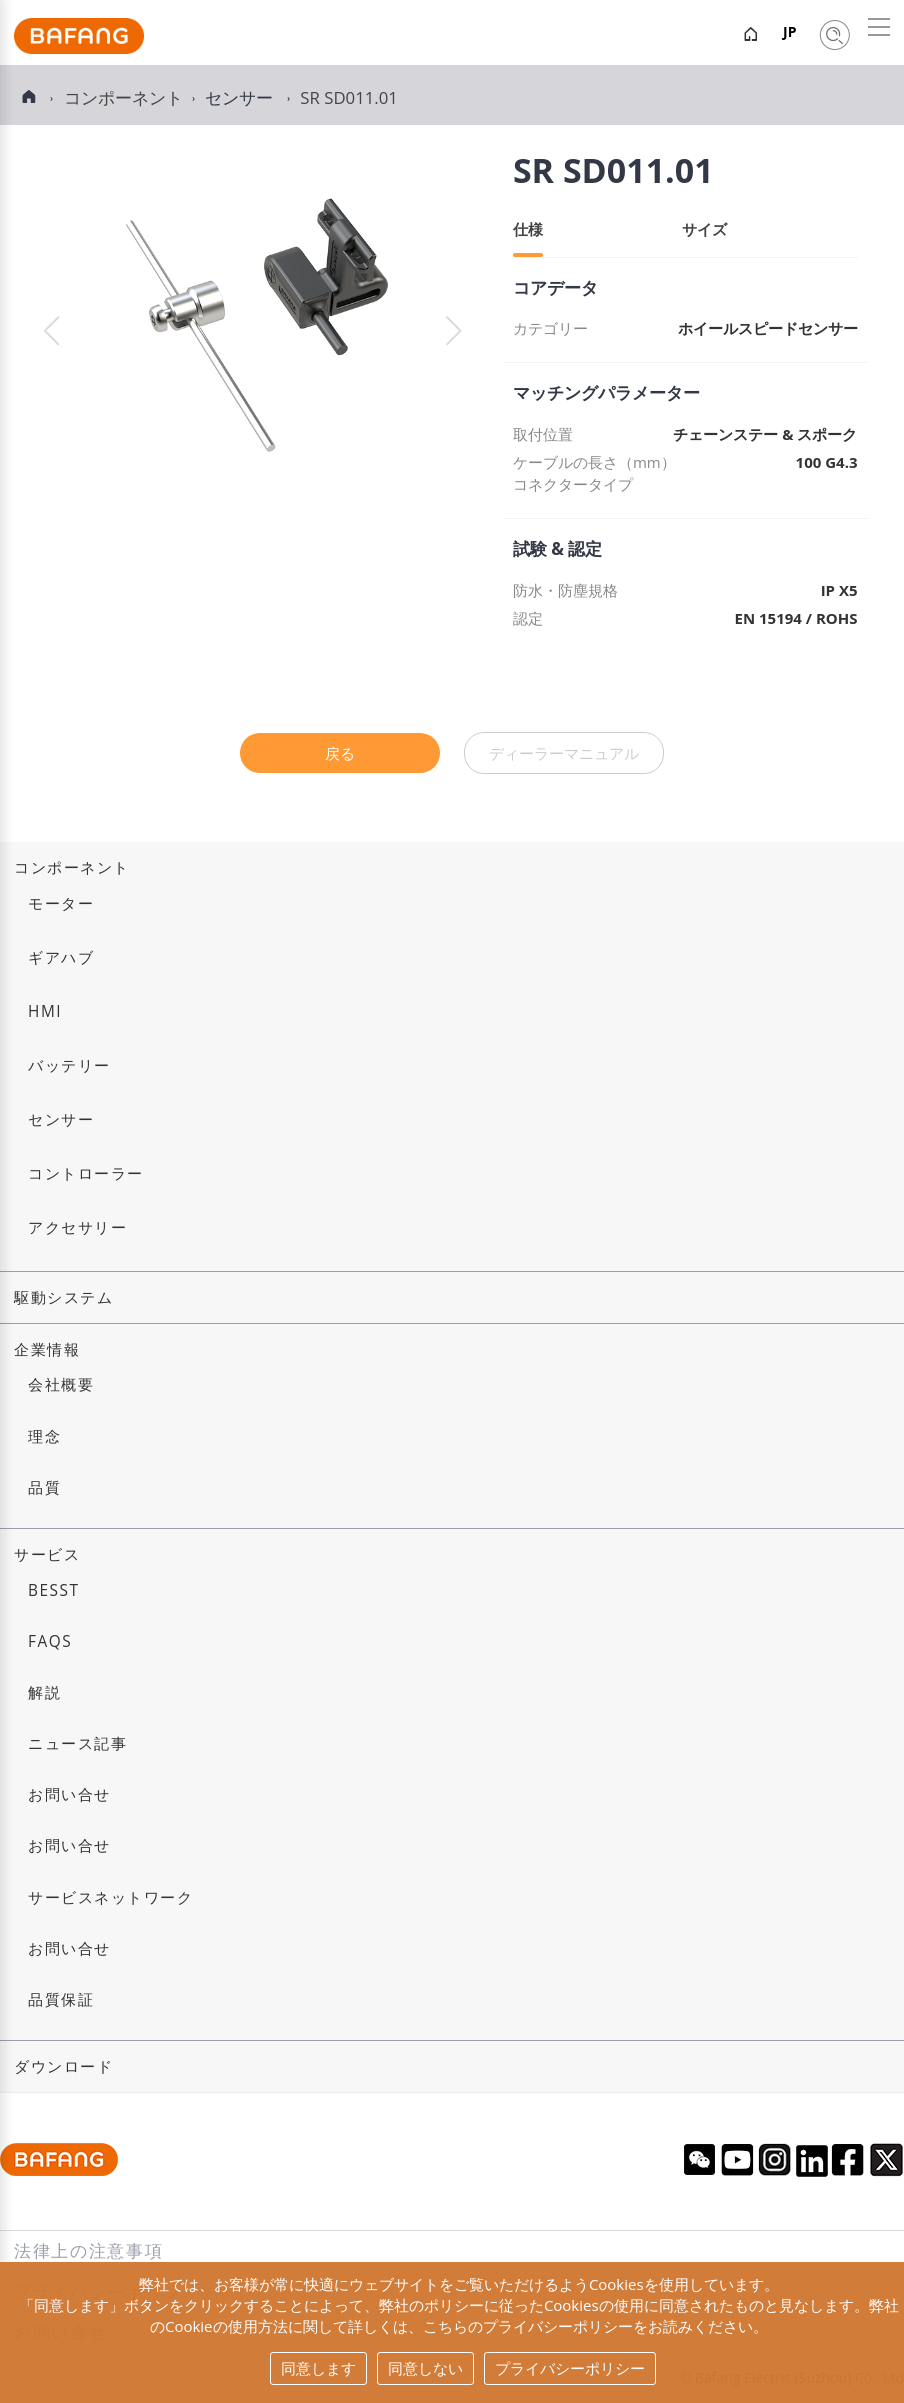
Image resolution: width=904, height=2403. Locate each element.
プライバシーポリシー (570, 2368)
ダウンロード (63, 2066)
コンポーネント (72, 867)
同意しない (425, 2368)
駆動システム (63, 1297)
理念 (44, 1436)
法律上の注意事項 (88, 2250)
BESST (54, 1590)
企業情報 (47, 1349)
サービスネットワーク (110, 1897)
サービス (47, 1554)
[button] (453, 331)
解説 (44, 1692)
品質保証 (61, 1999)
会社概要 (61, 1384)
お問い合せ (69, 1794)
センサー (241, 97)
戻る (340, 753)
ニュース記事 (77, 1743)
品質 (44, 1487)
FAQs (50, 1641)
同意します (318, 2368)
